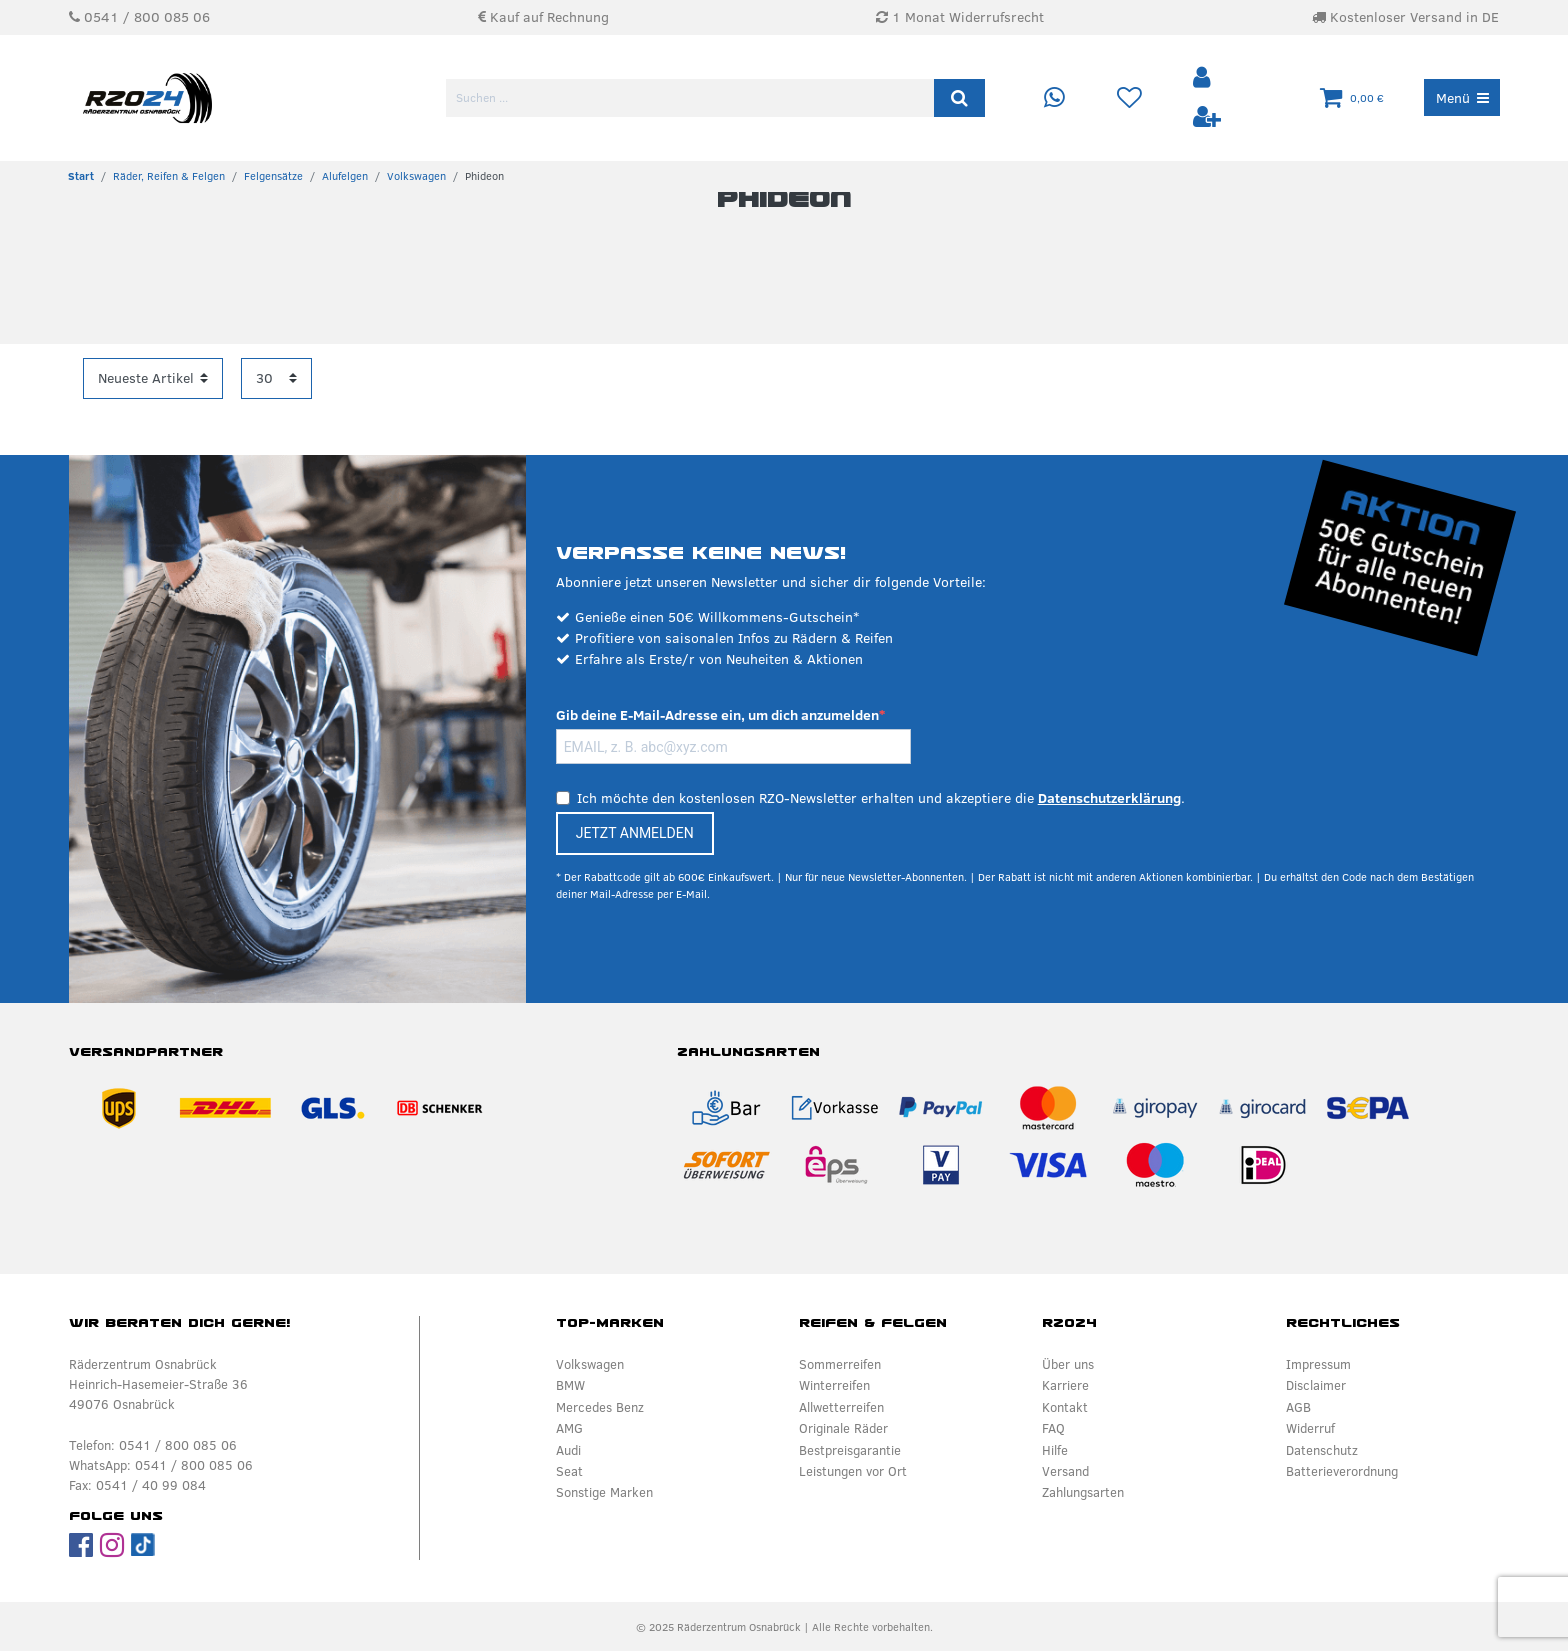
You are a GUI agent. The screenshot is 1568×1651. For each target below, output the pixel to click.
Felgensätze (273, 176)
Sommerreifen (840, 1364)
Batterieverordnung (1342, 1471)
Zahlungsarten (1083, 1492)
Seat (569, 1471)
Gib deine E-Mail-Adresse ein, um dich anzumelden (717, 715)
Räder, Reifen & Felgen (169, 176)
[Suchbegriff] (691, 98)
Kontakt (1065, 1407)
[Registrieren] (1207, 117)
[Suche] (959, 98)
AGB (1298, 1407)
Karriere (1065, 1385)
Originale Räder (843, 1428)
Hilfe (1055, 1450)
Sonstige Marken (604, 1492)
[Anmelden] (1204, 78)
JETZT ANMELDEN (635, 833)
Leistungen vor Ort (853, 1471)
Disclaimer (1316, 1385)
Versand (1065, 1471)
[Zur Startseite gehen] (81, 176)
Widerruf (1310, 1428)
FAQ (1053, 1428)
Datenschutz (1322, 1450)
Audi (568, 1450)
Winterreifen (834, 1385)
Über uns (1068, 1364)
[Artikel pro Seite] (276, 378)
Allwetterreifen (841, 1407)
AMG (569, 1428)
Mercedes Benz (600, 1407)
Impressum (1318, 1364)
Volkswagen (416, 176)
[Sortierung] (153, 378)
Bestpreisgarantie (850, 1450)
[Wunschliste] (1129, 98)
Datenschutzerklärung (1109, 798)
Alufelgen (345, 176)
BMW (570, 1385)
